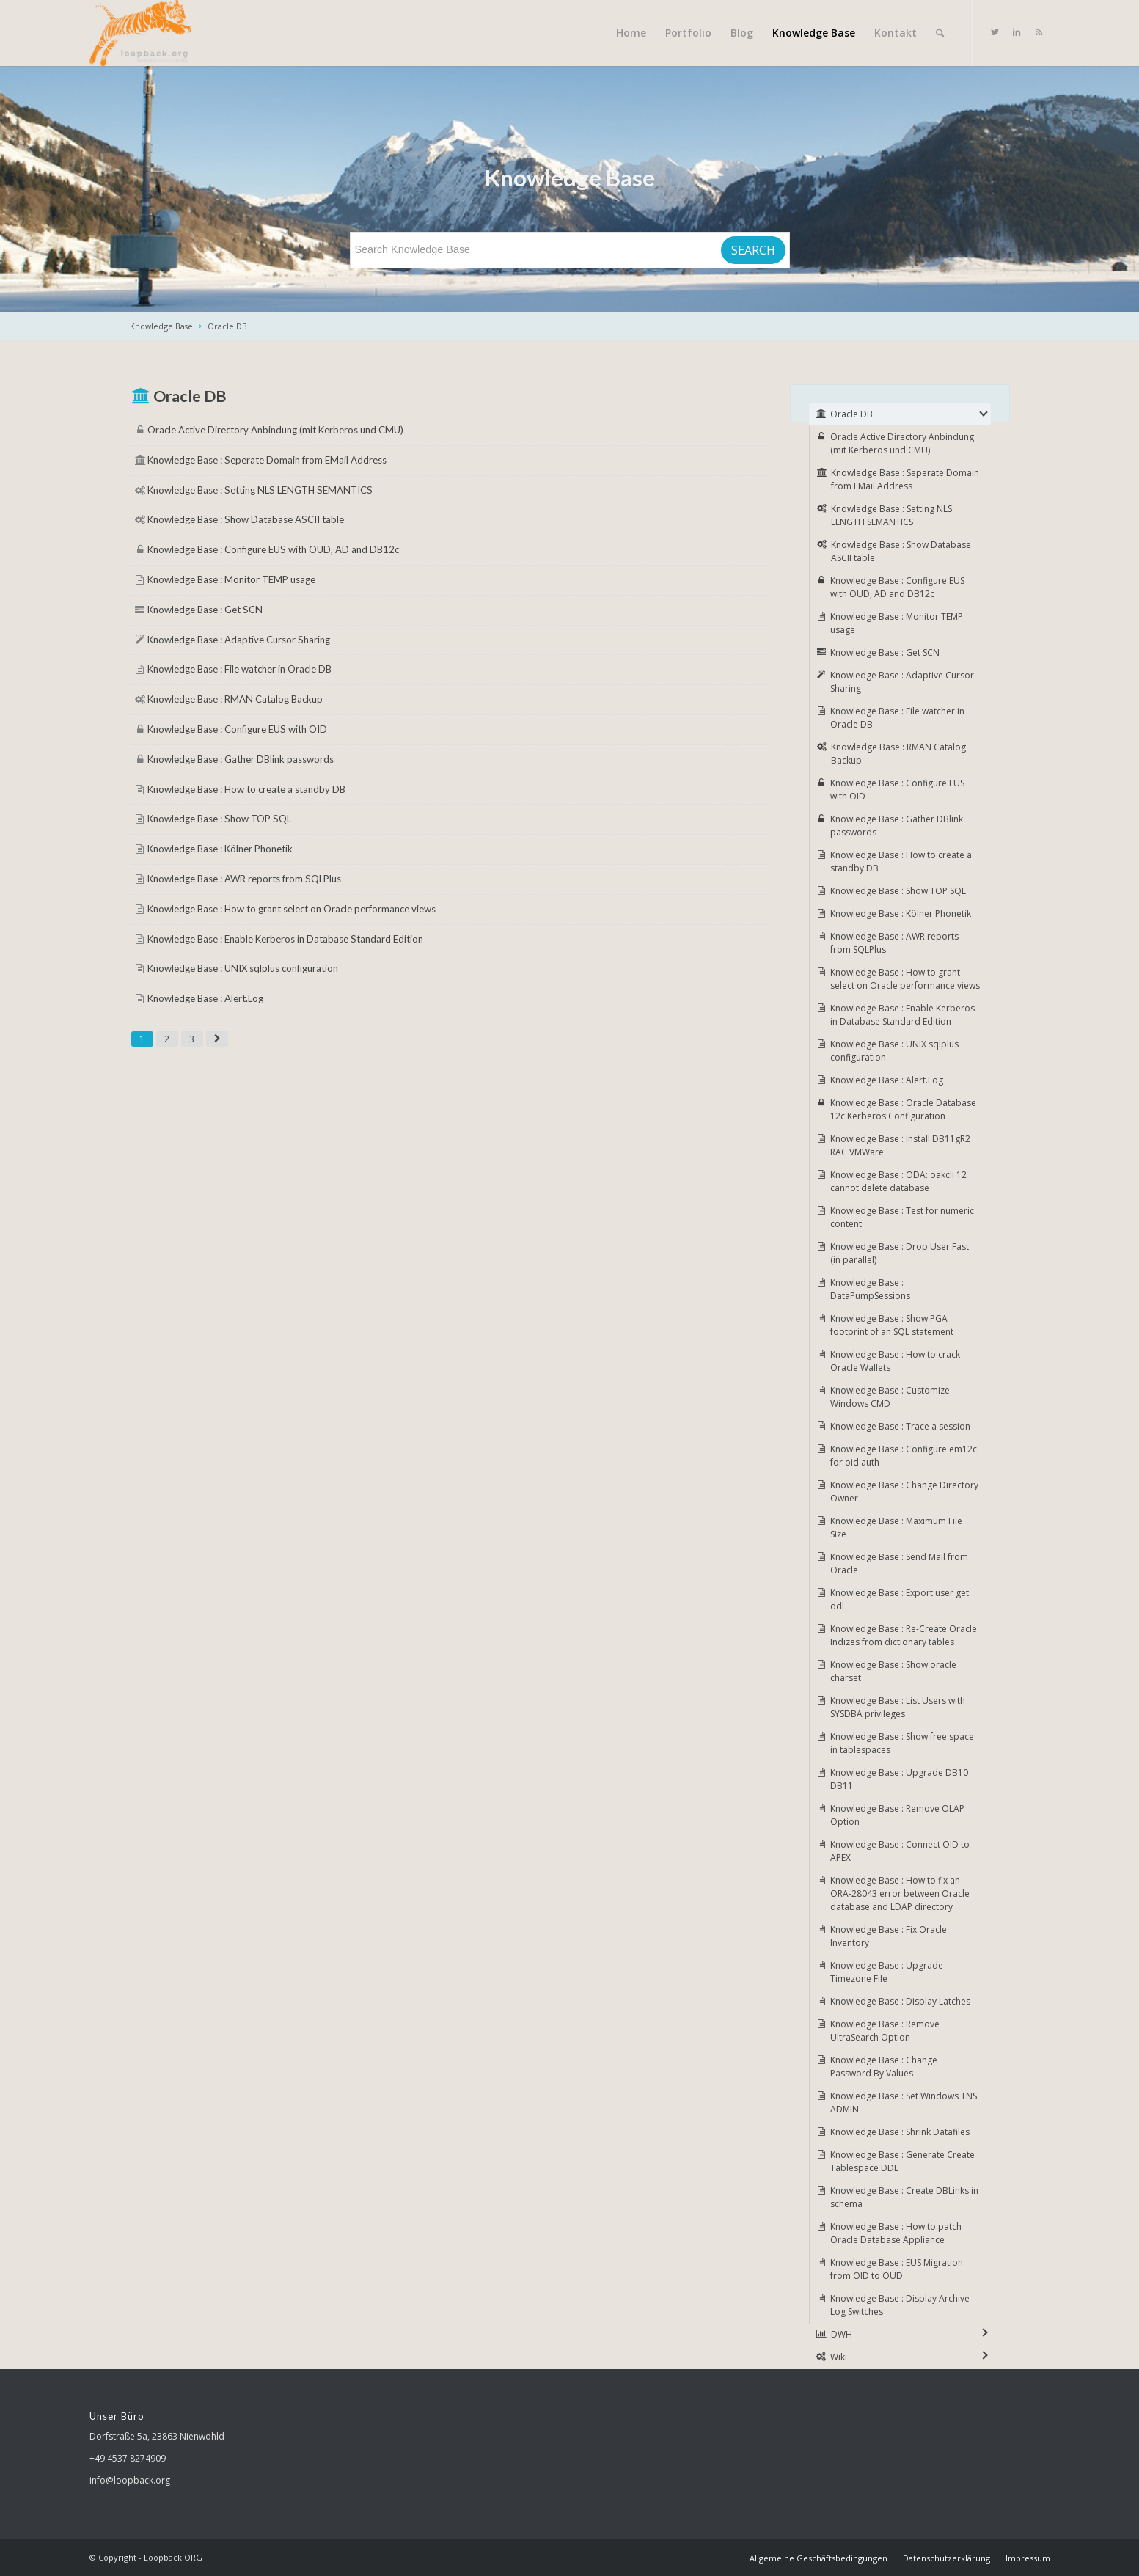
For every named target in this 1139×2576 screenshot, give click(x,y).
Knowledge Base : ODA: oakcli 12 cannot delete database (898, 1181)
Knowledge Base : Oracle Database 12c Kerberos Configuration (903, 1109)
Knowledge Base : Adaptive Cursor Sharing (238, 639)
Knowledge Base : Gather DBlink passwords (240, 759)
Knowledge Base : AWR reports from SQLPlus (244, 879)
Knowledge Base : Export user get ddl (899, 1599)
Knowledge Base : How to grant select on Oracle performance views (291, 909)
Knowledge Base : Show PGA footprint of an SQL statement (891, 1325)
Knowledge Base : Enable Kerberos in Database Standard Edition (285, 939)
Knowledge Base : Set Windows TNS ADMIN (903, 2102)
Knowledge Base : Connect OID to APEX (900, 1851)
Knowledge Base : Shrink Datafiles (900, 2132)
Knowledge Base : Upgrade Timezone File (886, 1972)
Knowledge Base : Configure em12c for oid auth (903, 1455)
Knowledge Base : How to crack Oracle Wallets (895, 1361)
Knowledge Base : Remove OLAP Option (897, 1815)
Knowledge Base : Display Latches (900, 2001)
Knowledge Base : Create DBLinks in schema (904, 2197)
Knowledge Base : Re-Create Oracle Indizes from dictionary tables (903, 1635)
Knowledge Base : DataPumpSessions (870, 1289)
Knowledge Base (161, 326)
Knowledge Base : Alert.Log (205, 998)
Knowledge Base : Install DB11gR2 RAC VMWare (900, 1145)
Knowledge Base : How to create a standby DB (246, 789)
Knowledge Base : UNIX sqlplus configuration (242, 968)
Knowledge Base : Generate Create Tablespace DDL (902, 2161)
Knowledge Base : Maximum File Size (896, 1527)
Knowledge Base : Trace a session (900, 1426)
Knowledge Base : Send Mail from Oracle (899, 1563)
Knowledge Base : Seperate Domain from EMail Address (267, 460)
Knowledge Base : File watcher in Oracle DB (239, 669)
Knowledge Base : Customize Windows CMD (890, 1397)
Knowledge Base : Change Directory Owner (904, 1491)
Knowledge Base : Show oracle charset (893, 1671)
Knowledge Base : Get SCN (205, 609)
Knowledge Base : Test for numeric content (902, 1217)
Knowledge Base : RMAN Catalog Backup (235, 699)
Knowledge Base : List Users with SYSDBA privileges (897, 1707)
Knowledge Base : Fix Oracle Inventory (888, 1936)
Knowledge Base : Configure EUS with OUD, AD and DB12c (273, 549)
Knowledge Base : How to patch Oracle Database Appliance (896, 2233)
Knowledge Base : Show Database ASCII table (245, 519)
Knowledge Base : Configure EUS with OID (237, 729)
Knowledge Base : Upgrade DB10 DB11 (899, 1779)
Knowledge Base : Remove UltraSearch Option (885, 2030)
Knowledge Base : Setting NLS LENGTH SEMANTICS (260, 490)
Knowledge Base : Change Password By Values (883, 2066)
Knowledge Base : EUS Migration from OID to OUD (896, 2269)
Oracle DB (227, 326)
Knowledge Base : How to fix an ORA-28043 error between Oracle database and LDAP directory (900, 1893)
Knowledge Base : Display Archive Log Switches (900, 2305)
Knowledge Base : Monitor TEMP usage (231, 579)
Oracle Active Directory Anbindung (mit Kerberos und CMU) (275, 430)
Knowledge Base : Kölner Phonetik (220, 849)
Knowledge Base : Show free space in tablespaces (902, 1743)
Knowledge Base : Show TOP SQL (219, 818)
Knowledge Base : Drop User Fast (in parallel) (899, 1253)
